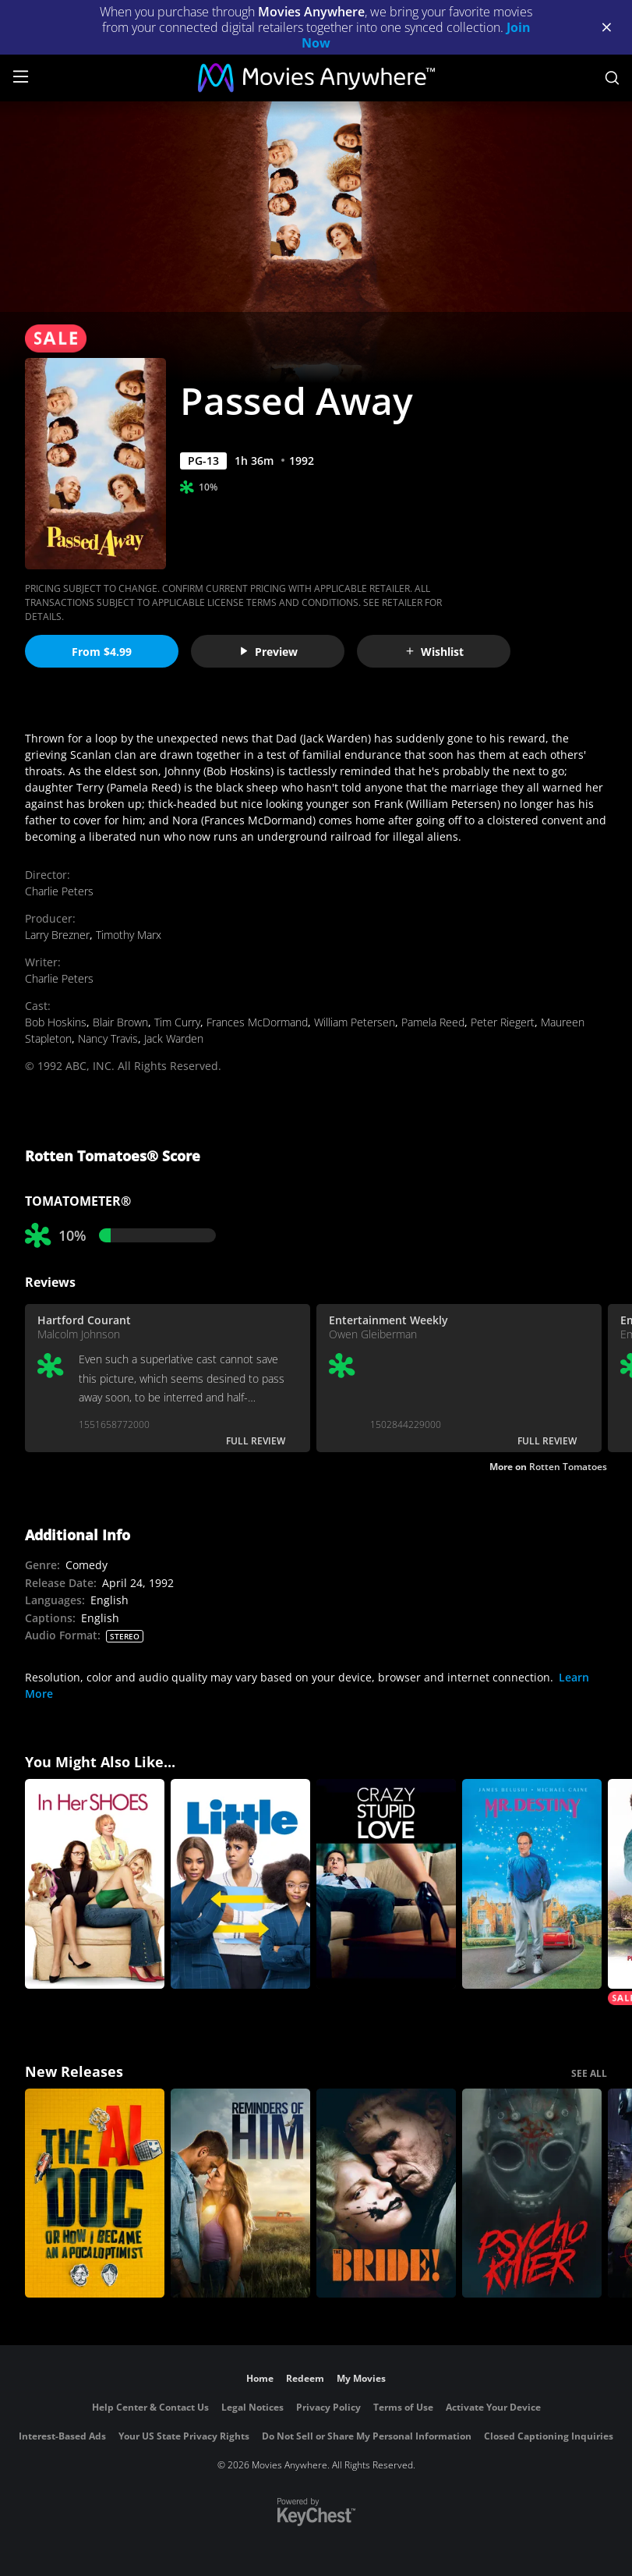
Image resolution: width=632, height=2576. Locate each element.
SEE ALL (589, 2073)
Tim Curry (177, 1022)
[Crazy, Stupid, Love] (386, 1884)
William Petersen (354, 1022)
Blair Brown (120, 1022)
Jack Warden (173, 1038)
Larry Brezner (57, 934)
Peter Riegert (503, 1022)
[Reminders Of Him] (240, 2193)
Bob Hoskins (56, 1022)
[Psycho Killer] (532, 2193)
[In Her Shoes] (94, 1884)
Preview (268, 651)
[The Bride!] (386, 2193)
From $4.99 (102, 651)
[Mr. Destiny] (532, 1884)
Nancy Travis (108, 1038)
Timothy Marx (128, 934)
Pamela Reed (432, 1022)
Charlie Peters (59, 891)
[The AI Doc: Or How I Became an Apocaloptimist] (94, 2193)
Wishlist (434, 651)
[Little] (240, 1884)
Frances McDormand (257, 1022)
